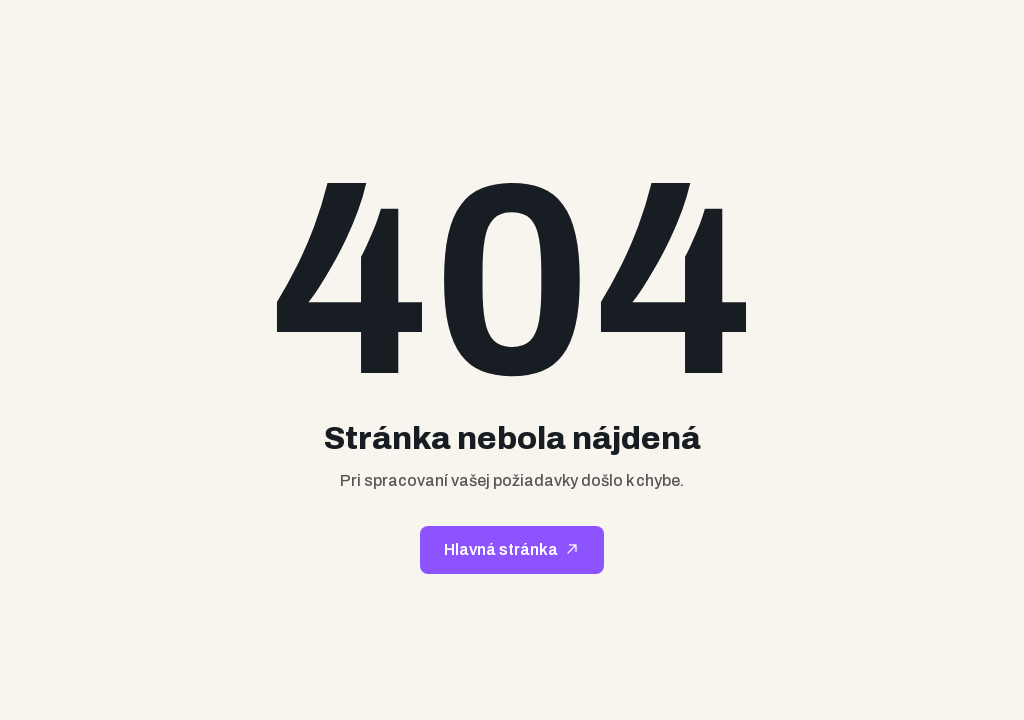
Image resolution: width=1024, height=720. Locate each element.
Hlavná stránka (501, 549)
